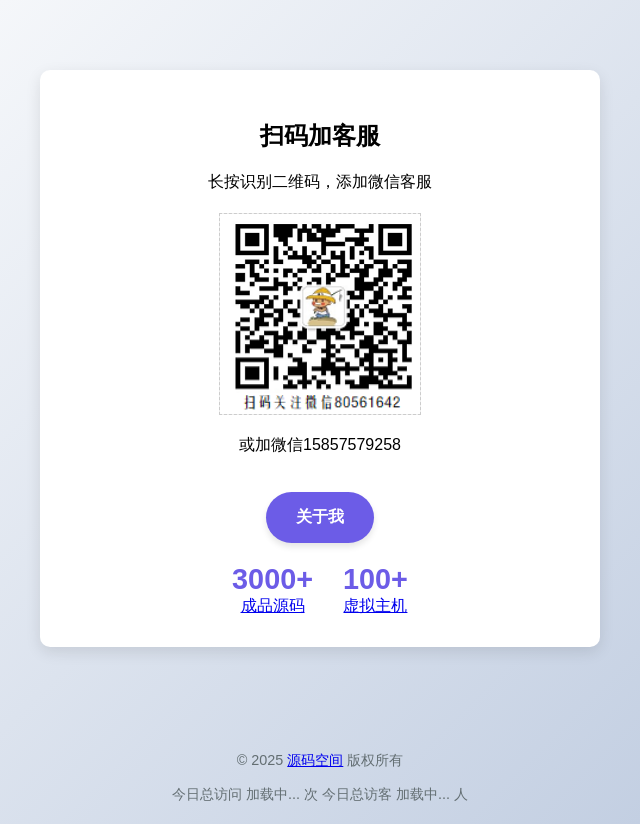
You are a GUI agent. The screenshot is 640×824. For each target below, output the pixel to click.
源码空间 (315, 760)
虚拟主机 (375, 605)
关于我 (320, 516)
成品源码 (273, 605)
